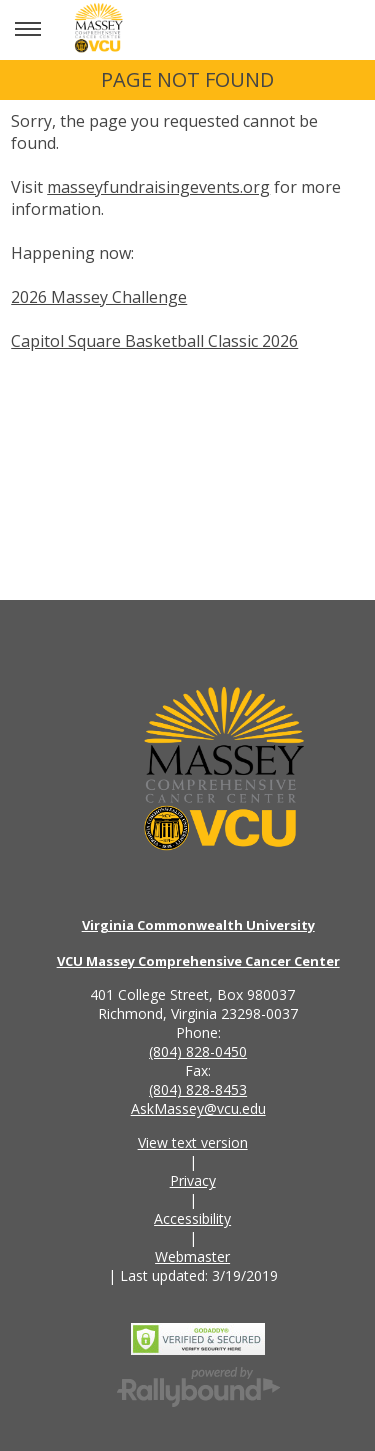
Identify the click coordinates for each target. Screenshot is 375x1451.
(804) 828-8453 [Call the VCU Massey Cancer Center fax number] (198, 1089)
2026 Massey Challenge (99, 297)
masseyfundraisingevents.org (158, 187)
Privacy (193, 1180)
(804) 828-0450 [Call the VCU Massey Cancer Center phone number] (198, 1051)
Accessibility (192, 1218)
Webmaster (192, 1256)
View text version (193, 1142)
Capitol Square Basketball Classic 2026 (154, 341)
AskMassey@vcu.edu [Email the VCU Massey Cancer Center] (198, 1108)
